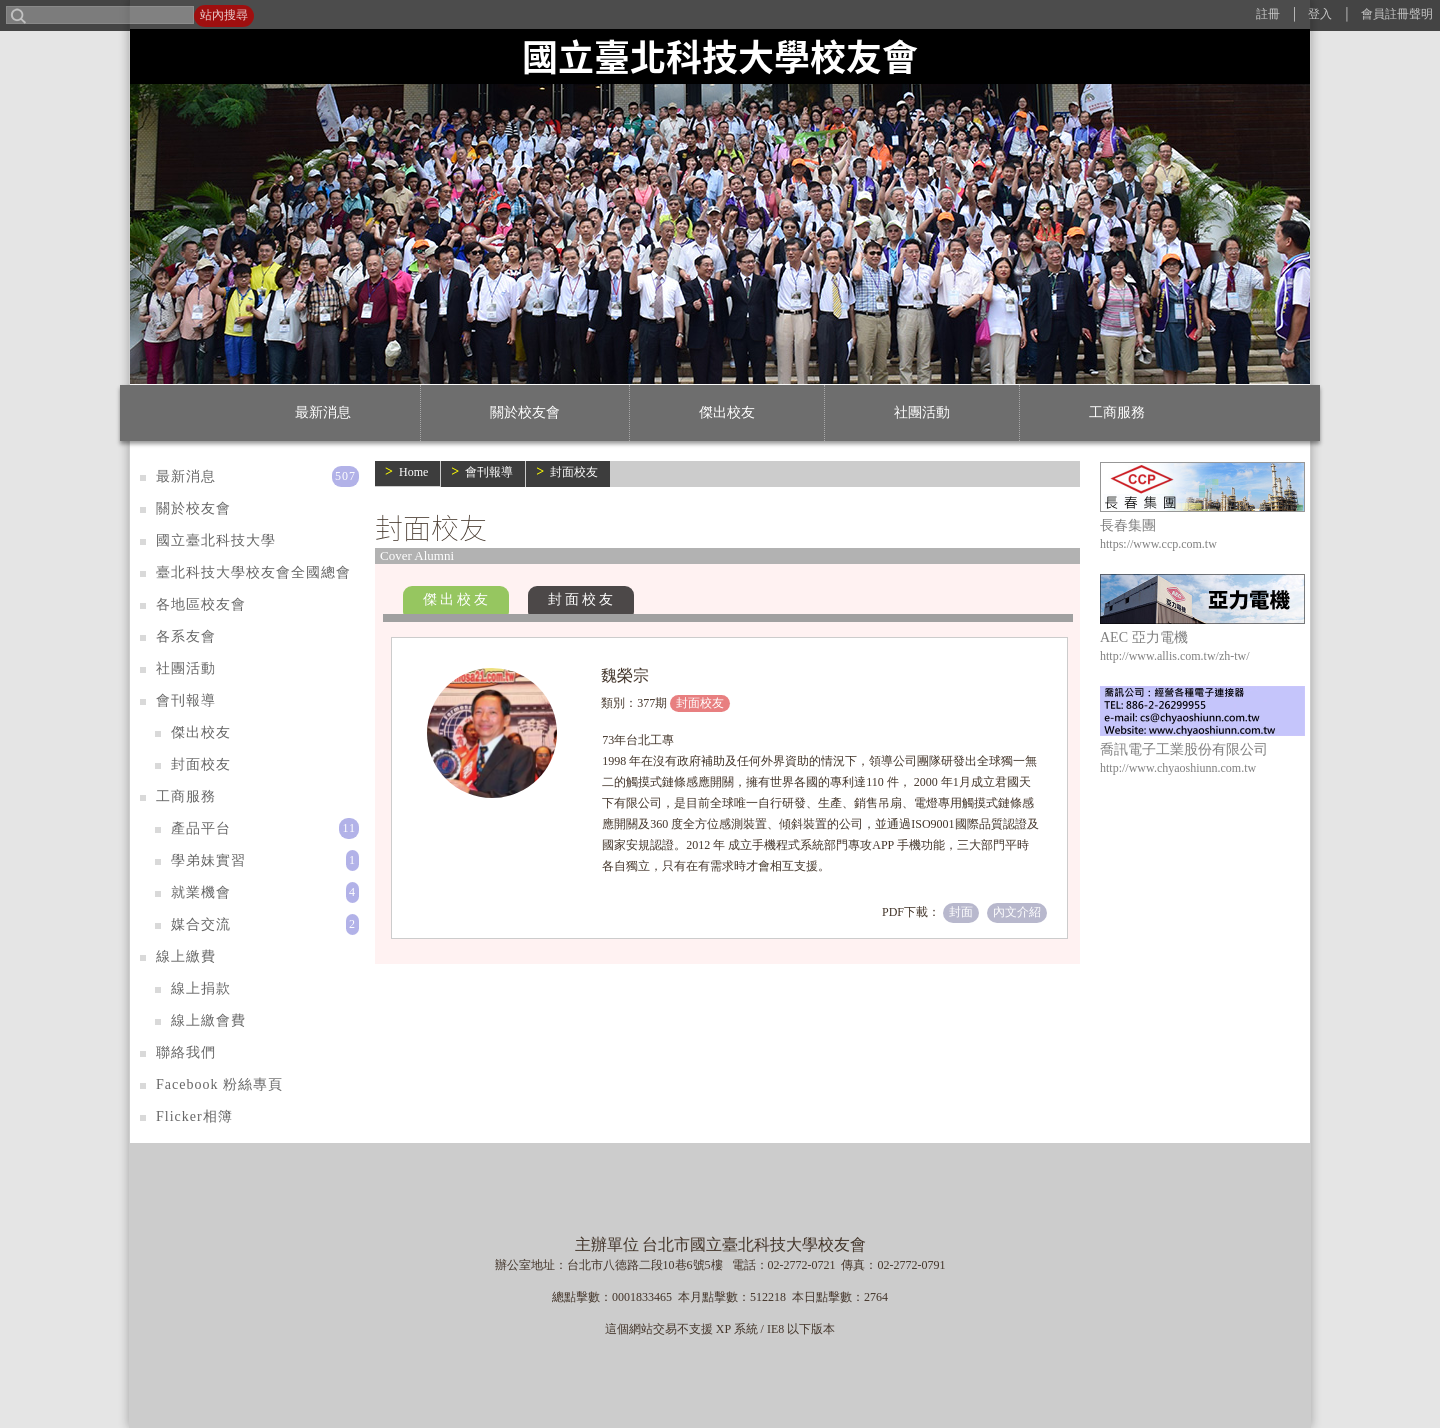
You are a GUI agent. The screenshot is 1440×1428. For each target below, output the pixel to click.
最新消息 (323, 412)
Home (413, 472)
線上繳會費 (208, 1020)
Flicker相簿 (194, 1116)
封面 (961, 912)
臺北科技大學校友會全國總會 (253, 572)
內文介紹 (1017, 912)
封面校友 (574, 472)
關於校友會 (525, 412)
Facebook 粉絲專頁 (219, 1084)
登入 (1320, 14)
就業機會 (201, 892)
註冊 (1268, 14)
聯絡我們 (186, 1052)
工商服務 (1117, 412)
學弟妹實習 (208, 860)
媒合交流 (201, 924)
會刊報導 (489, 472)
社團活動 (922, 412)
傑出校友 (727, 412)
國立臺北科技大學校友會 (720, 56)
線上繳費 (186, 956)
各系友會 (186, 636)
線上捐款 (201, 988)
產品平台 (201, 828)
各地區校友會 (201, 604)
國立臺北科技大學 (216, 540)
